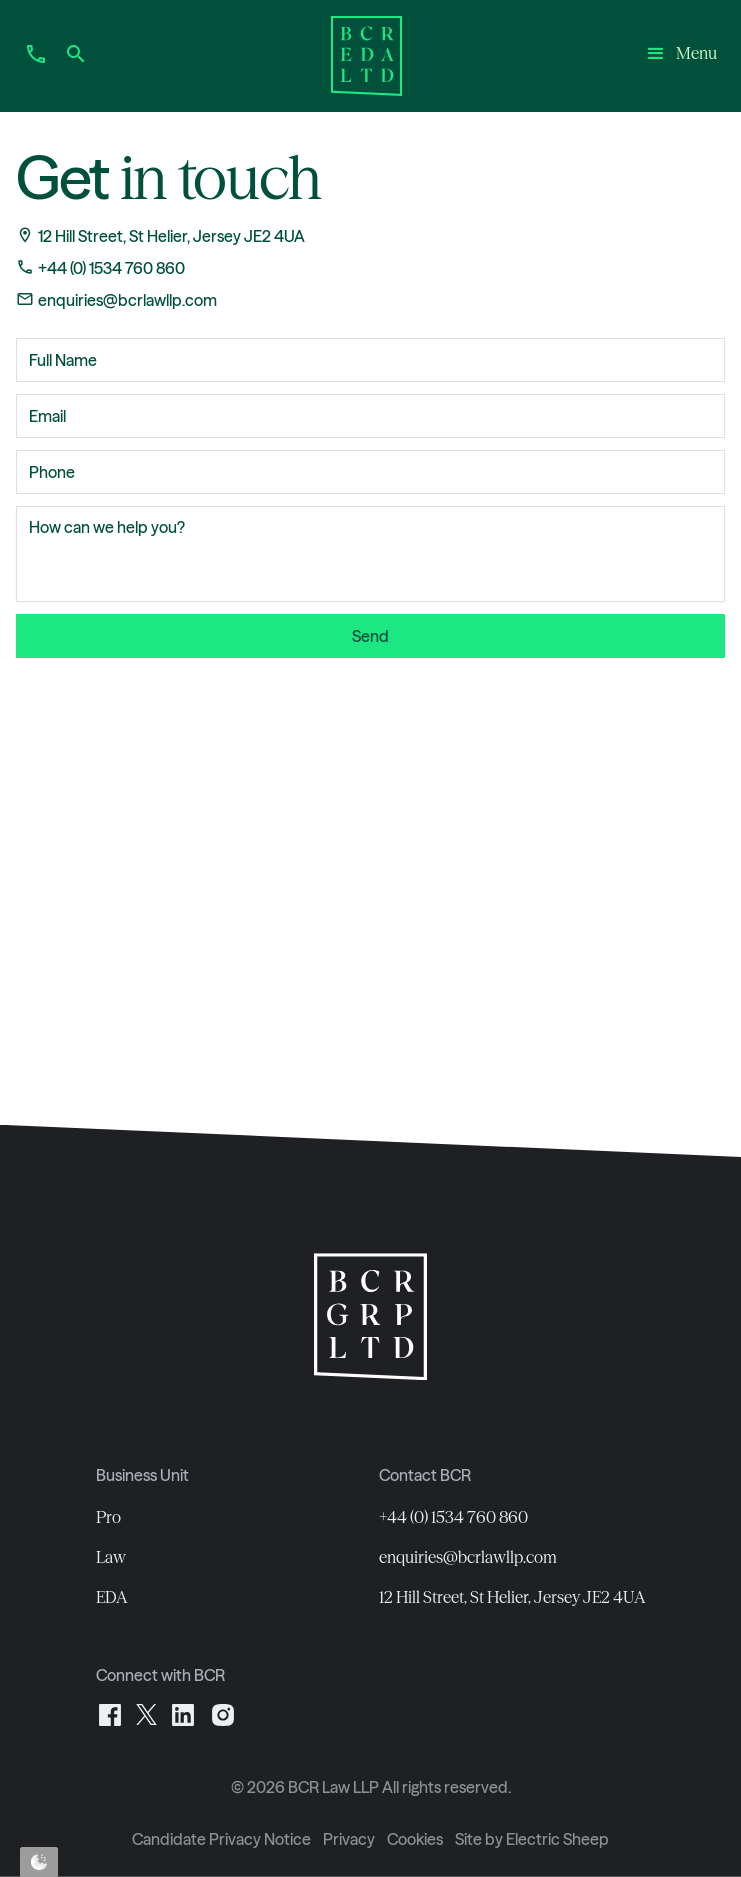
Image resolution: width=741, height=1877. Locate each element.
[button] (680, 56)
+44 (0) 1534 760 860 (453, 1517)
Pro (108, 1517)
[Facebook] (110, 1713)
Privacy (349, 1839)
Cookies (415, 1839)
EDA (112, 1597)
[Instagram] (223, 1713)
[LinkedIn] (183, 1713)
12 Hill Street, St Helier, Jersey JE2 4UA (512, 1597)
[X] (146, 1713)
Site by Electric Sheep (532, 1839)
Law (111, 1557)
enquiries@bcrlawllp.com (468, 1557)
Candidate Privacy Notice (221, 1839)
